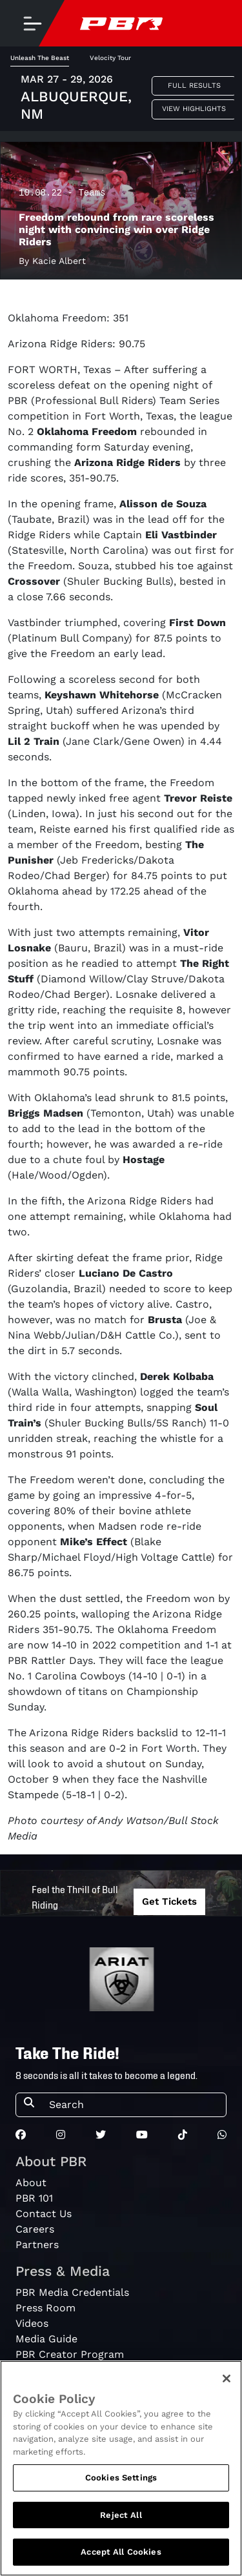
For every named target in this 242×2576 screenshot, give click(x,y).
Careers (34, 2229)
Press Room (45, 2308)
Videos (31, 2323)
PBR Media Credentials (72, 2292)
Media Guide (46, 2339)
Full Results (194, 85)
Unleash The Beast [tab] (39, 57)
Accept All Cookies (121, 2552)
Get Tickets (169, 1901)
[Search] (133, 2104)
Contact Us (43, 2213)
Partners (37, 2244)
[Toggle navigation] (32, 23)
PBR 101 (34, 2198)
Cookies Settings (121, 2477)
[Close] (226, 2378)
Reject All (120, 2515)
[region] (121, 2468)
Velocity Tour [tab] (110, 57)
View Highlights (194, 109)
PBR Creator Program (69, 2354)
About (30, 2182)
